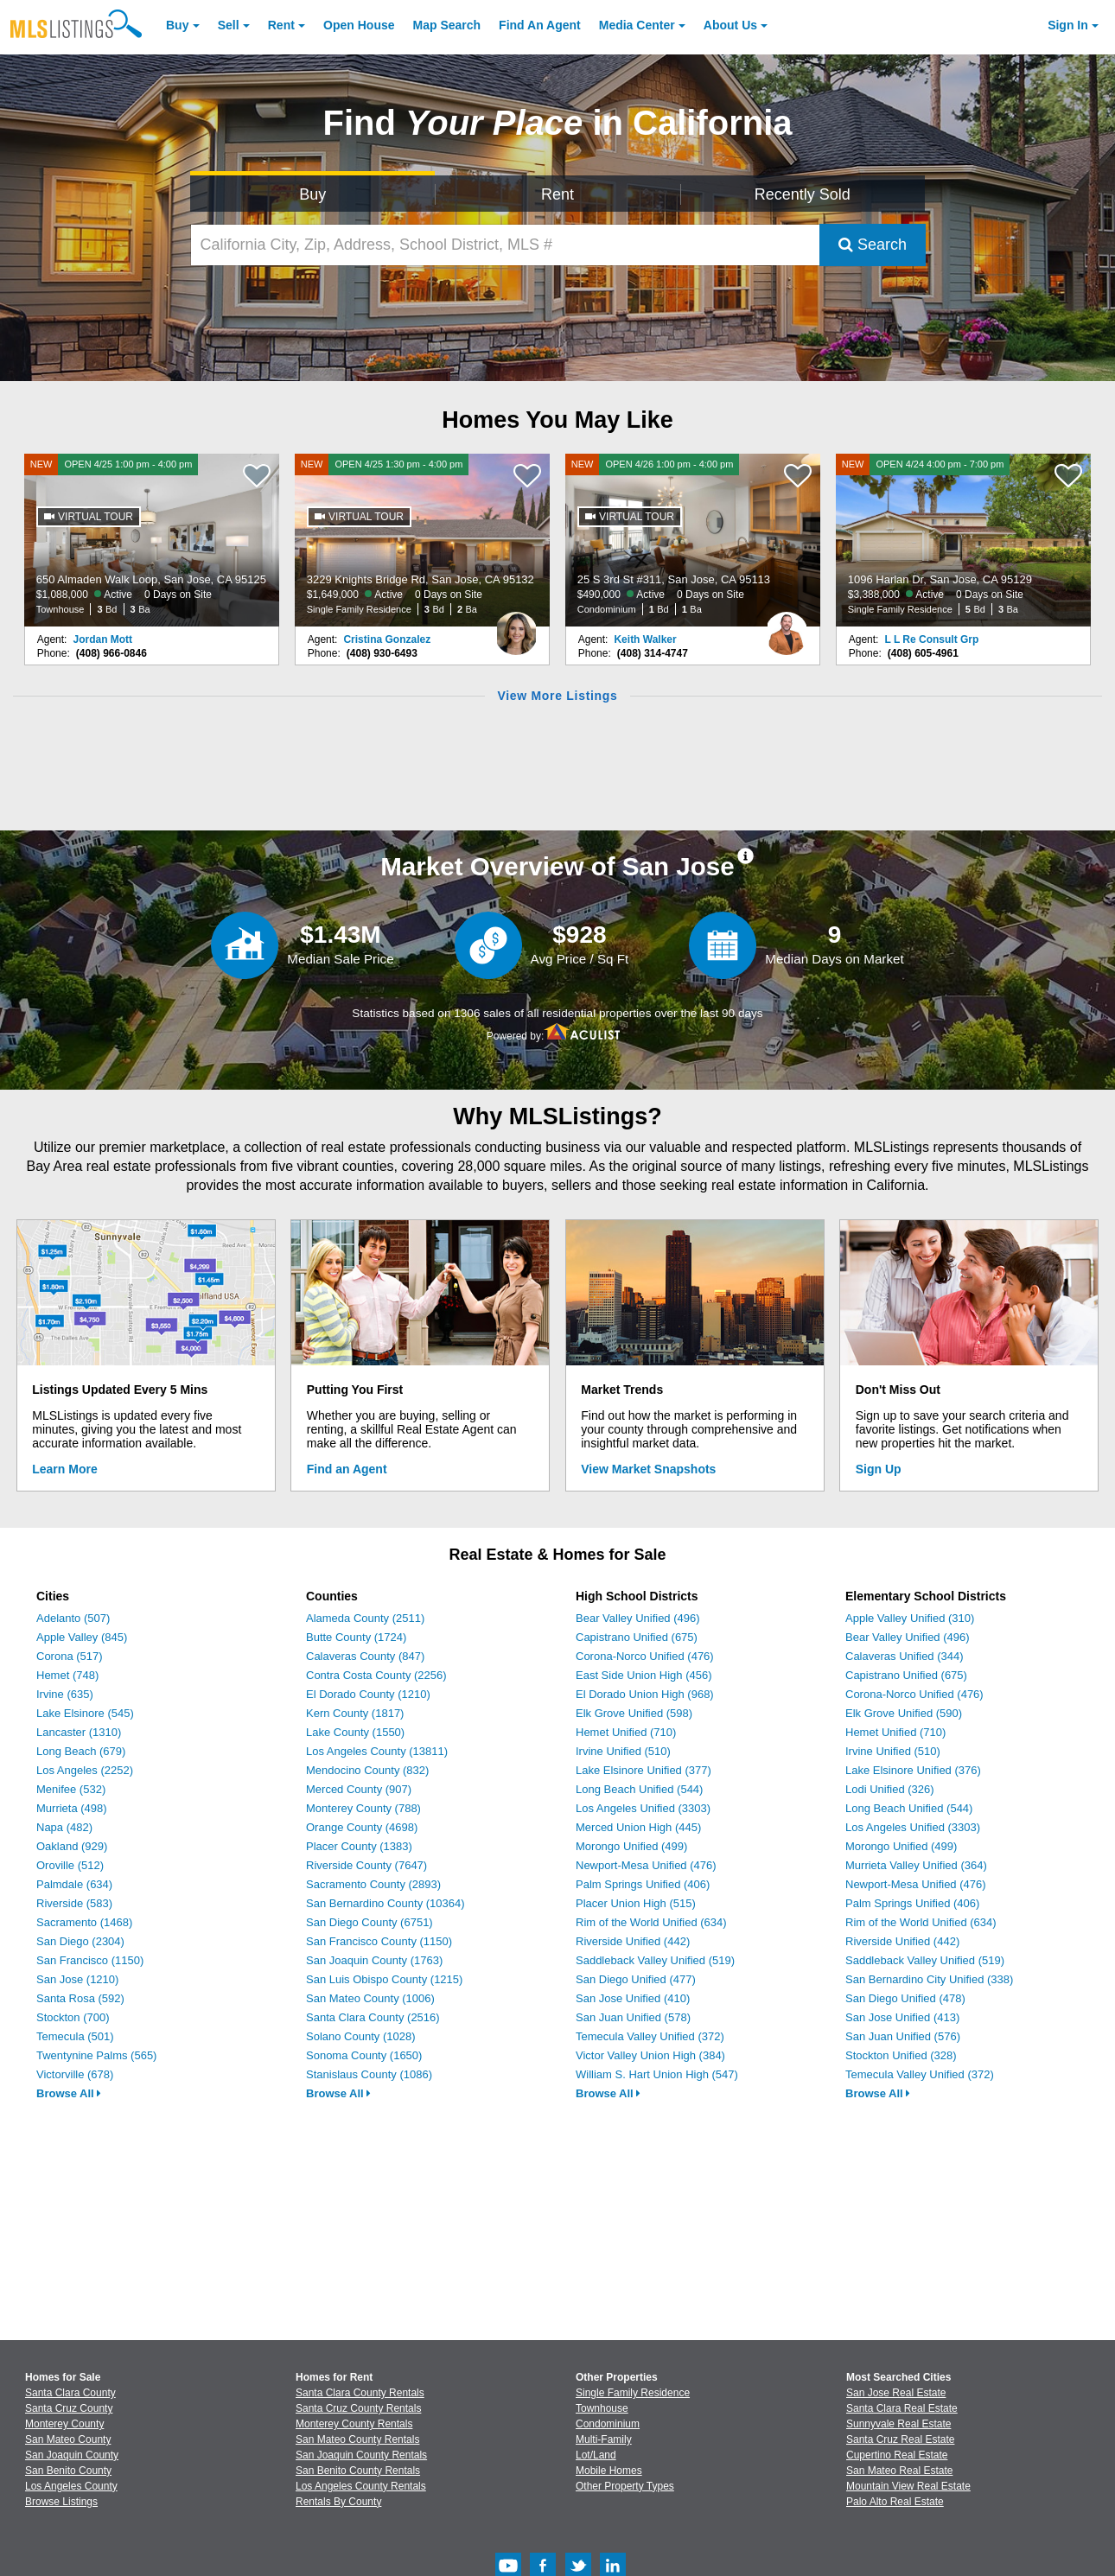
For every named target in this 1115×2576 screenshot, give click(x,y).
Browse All (68, 2093)
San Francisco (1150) (89, 1960)
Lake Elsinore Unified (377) (643, 1770)
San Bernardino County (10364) (385, 1903)
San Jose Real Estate (896, 2393)
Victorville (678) (74, 2074)
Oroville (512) (70, 1865)
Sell (228, 25)
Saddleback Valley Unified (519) (655, 1960)
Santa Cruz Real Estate (900, 2439)
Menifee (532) (70, 1789)
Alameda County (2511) (365, 1618)
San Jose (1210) (77, 1979)
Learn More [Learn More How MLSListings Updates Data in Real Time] (64, 1469)
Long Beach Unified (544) (639, 1789)
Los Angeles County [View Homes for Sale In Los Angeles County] (71, 2486)
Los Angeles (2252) (84, 1770)
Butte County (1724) (356, 1637)
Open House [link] (358, 25)
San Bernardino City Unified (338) (929, 1979)
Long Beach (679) (80, 1751)
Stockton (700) (73, 2017)
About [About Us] (730, 25)
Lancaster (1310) (78, 1732)
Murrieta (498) (71, 1808)
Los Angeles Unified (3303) (643, 1808)
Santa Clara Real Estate (902, 2408)
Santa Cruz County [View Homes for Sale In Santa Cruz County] (68, 2408)
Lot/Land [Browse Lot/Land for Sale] (596, 2455)
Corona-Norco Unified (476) (645, 1656)
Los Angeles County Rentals (361, 2486)
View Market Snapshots (648, 1469)
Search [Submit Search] (872, 244)
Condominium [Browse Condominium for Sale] (608, 2424)
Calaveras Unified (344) (904, 1656)
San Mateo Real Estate (899, 2471)
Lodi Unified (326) (889, 1789)
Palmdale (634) (74, 1884)
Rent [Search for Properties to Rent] (557, 194)
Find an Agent (347, 1469)
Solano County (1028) (360, 2036)
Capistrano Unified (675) (637, 1637)
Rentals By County (338, 2502)
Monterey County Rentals (354, 2424)
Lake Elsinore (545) (85, 1713)
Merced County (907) (358, 1789)
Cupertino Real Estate (896, 2455)
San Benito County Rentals (358, 2471)
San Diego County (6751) (369, 1922)
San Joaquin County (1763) (374, 1960)
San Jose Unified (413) (902, 2017)
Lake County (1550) (355, 1732)
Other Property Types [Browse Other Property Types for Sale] (625, 2486)
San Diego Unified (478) (905, 1998)
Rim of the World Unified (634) (651, 1922)
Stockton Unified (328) (901, 2055)
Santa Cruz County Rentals (358, 2408)
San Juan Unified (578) (633, 2017)
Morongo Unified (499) (631, 1846)
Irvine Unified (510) (623, 1751)
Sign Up (879, 1469)
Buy (177, 25)
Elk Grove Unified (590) (903, 1713)
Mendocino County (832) (367, 1770)
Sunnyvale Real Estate (898, 2424)
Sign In (1068, 25)
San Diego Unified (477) (636, 1979)
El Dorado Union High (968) (645, 1694)
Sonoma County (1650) (364, 2055)
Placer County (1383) (359, 1846)
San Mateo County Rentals (357, 2439)
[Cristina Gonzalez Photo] (516, 626)
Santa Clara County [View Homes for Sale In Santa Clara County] (70, 2393)
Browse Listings (61, 2502)
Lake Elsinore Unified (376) (913, 1770)
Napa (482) (64, 1827)
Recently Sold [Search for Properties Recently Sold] (803, 194)
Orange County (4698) (361, 1827)
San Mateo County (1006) (370, 1998)
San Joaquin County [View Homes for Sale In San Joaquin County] (71, 2455)
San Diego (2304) (80, 1941)
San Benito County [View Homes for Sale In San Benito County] (68, 2471)
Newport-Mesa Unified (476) (646, 1865)
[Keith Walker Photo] (786, 626)
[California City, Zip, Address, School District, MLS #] (505, 245)
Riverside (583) (74, 1903)
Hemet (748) (67, 1675)
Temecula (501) (75, 2036)
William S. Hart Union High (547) (657, 2074)
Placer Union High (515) (636, 1903)
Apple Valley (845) (81, 1637)
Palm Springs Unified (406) (643, 1884)
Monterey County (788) (363, 1808)
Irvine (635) (64, 1694)
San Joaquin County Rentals (361, 2455)
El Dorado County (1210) (368, 1694)
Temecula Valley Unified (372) (650, 2036)
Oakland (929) (71, 1846)
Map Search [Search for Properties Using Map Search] (447, 25)
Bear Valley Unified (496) (638, 1618)
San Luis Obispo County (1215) (384, 1979)
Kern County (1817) (355, 1713)
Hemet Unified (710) (626, 1732)
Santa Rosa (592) (80, 1998)
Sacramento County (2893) (373, 1884)
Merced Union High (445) (638, 1827)
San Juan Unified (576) (902, 2036)
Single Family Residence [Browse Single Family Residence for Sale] (633, 2393)
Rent (281, 25)
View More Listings (557, 696)
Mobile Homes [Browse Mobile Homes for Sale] (609, 2471)
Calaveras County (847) (365, 1656)
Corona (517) (69, 1656)
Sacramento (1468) (84, 1922)
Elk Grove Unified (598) (634, 1713)
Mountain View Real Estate (908, 2486)
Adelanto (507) (73, 1618)
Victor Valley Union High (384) (650, 2055)
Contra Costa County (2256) (376, 1675)
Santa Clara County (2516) (373, 2017)
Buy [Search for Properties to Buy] (312, 194)
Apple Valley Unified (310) (909, 1618)
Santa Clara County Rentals (360, 2393)
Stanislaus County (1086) (369, 2074)
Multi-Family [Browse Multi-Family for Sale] (604, 2439)
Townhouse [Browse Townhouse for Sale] (602, 2408)
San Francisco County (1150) (379, 1941)
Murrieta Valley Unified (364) (916, 1865)
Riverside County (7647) (366, 1865)
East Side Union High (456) (644, 1675)
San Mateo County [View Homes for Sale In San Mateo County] (68, 2439)
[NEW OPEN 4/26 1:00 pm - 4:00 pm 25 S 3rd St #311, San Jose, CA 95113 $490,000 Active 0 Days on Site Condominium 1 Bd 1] (693, 540)
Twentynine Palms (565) (96, 2055)
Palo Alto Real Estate (895, 2502)
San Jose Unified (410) (633, 1998)
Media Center (637, 25)
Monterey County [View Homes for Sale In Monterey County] (64, 2424)
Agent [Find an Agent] (540, 25)
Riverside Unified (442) (633, 1941)
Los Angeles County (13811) (377, 1751)
